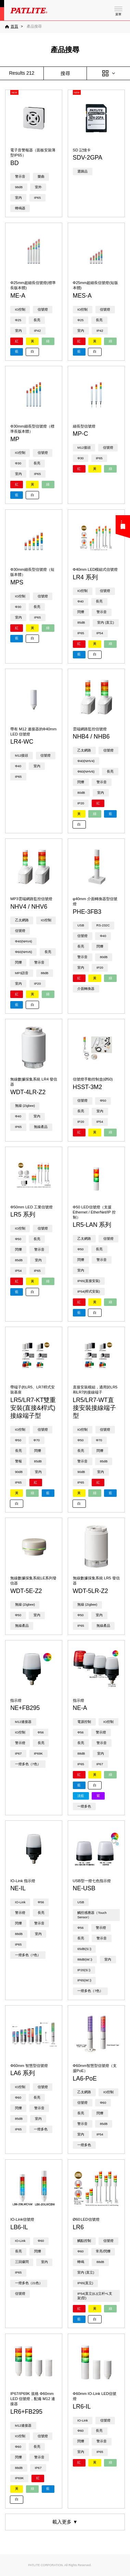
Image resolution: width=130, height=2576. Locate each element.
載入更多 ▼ (65, 2522)
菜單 (118, 14)
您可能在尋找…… (123, 525)
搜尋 (65, 73)
